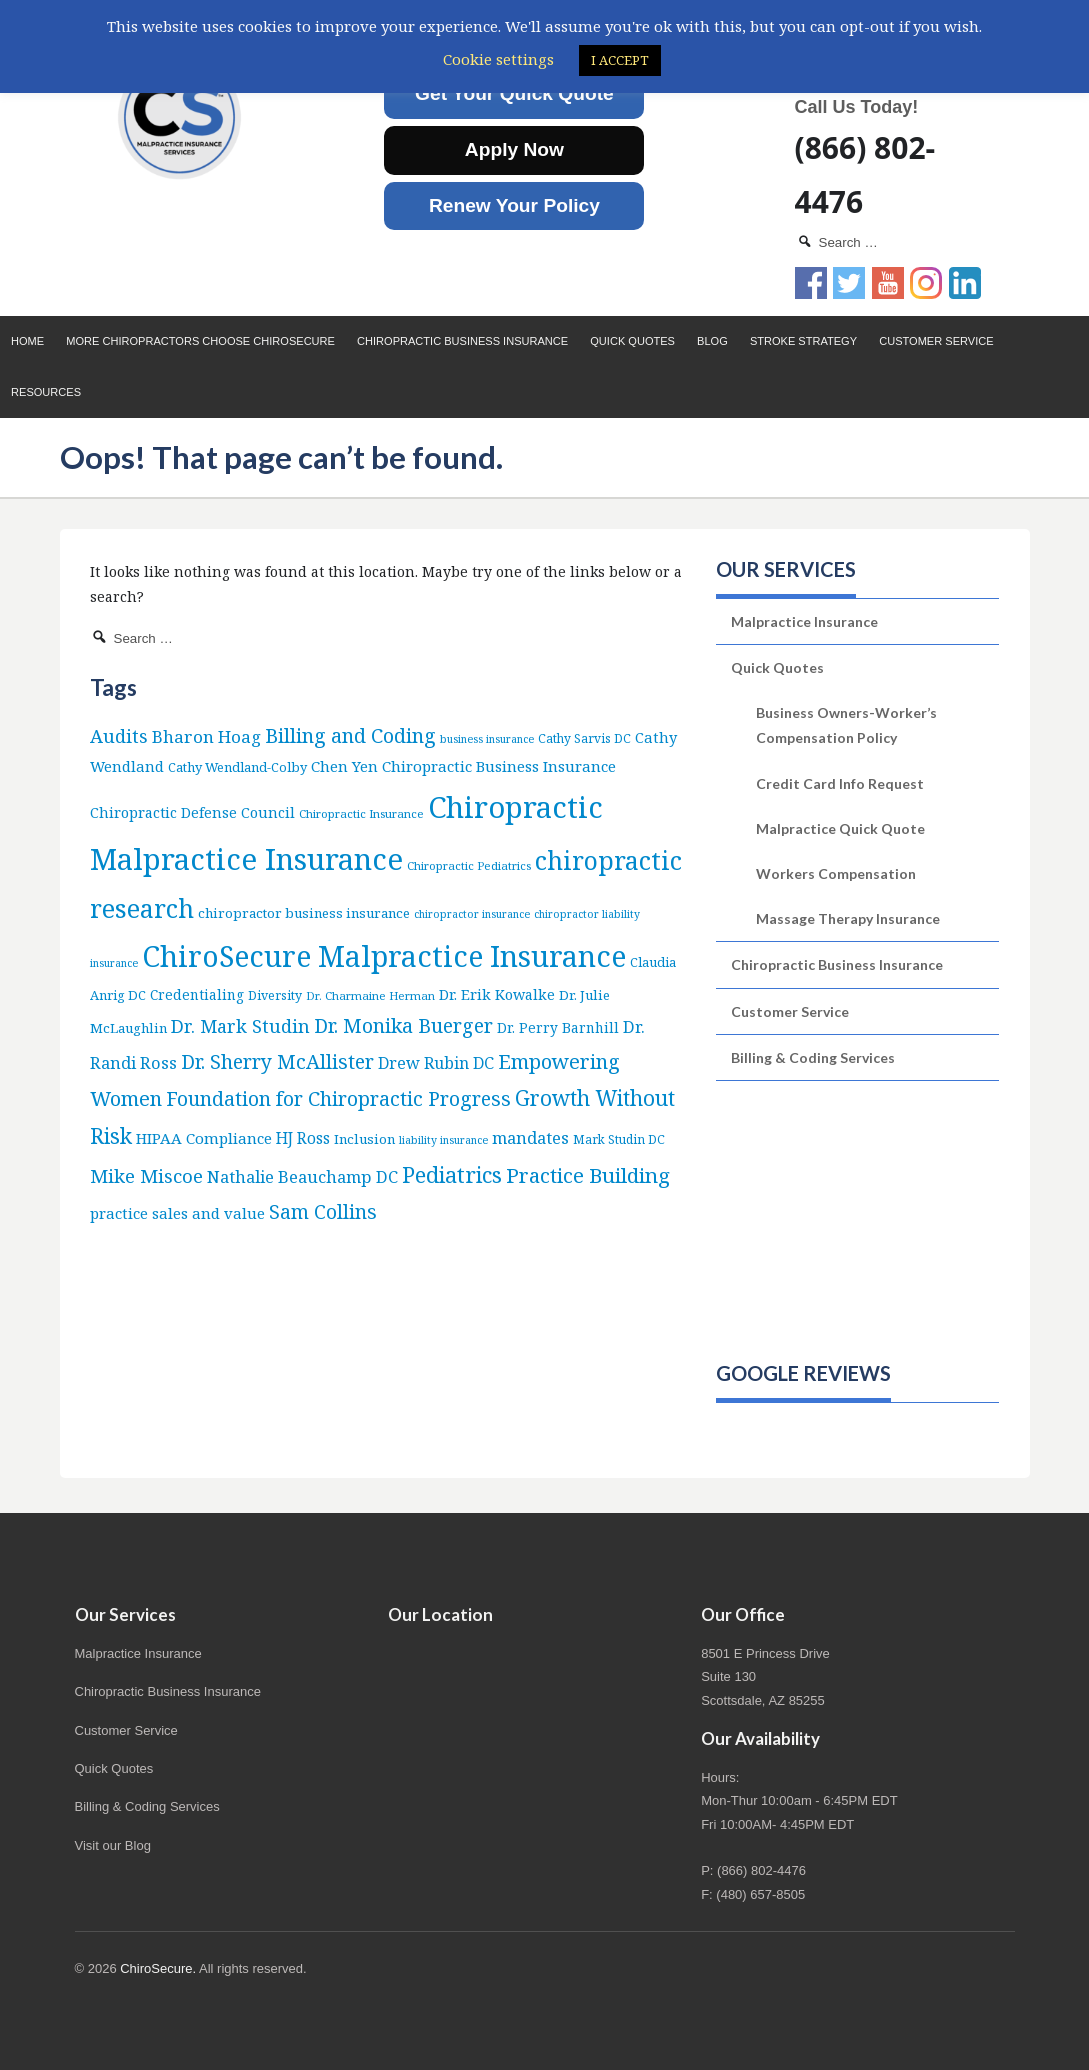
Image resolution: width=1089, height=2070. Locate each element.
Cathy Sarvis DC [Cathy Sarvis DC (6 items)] (584, 738)
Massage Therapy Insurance (848, 918)
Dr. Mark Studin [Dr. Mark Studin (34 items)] (240, 1026)
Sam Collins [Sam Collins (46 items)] (323, 1211)
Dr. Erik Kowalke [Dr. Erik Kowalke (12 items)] (497, 994)
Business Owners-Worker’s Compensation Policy (846, 725)
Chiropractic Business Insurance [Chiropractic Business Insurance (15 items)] (499, 766)
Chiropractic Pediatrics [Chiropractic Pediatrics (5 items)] (469, 865)
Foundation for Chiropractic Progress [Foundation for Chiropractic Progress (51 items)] (338, 1098)
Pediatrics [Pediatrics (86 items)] (452, 1174)
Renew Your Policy (514, 205)
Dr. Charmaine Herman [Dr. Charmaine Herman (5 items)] (370, 995)
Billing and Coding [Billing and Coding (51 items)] (350, 735)
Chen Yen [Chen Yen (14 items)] (344, 766)
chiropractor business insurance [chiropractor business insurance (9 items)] (304, 913)
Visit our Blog (113, 1845)
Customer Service (936, 341)
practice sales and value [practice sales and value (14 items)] (177, 1213)
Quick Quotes (632, 341)
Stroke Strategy (803, 341)
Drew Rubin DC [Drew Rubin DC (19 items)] (436, 1063)
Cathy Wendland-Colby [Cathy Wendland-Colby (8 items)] (237, 767)
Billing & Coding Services (813, 1057)
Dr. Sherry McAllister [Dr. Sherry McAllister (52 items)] (277, 1061)
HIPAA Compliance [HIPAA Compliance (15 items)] (204, 1138)
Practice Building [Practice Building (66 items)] (588, 1175)
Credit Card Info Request (840, 783)
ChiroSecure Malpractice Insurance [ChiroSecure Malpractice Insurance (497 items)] (384, 956)
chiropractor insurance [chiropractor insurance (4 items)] (472, 914)
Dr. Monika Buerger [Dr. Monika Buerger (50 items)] (403, 1025)
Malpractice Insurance (804, 621)
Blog (712, 341)
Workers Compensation (836, 873)
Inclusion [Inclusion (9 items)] (364, 1139)
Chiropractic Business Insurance (462, 341)
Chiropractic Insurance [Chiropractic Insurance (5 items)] (361, 813)
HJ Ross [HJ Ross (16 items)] (303, 1138)
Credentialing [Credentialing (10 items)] (197, 994)
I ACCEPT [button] (620, 60)
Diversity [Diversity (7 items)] (275, 995)
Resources (46, 392)
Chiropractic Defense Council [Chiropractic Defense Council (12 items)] (192, 812)
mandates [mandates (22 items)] (530, 1137)
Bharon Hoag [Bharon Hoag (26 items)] (206, 736)
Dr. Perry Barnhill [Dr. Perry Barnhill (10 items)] (558, 1027)
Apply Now (514, 149)
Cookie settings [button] (498, 59)
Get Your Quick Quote (514, 93)
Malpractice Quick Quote (840, 828)
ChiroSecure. (158, 1968)
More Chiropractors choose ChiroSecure (200, 341)
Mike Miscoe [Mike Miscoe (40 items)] (146, 1175)
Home (27, 341)
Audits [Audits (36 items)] (119, 735)
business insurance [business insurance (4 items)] (487, 739)
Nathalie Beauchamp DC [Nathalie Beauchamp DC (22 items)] (302, 1176)
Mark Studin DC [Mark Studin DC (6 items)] (619, 1139)
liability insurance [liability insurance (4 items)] (443, 1140)
